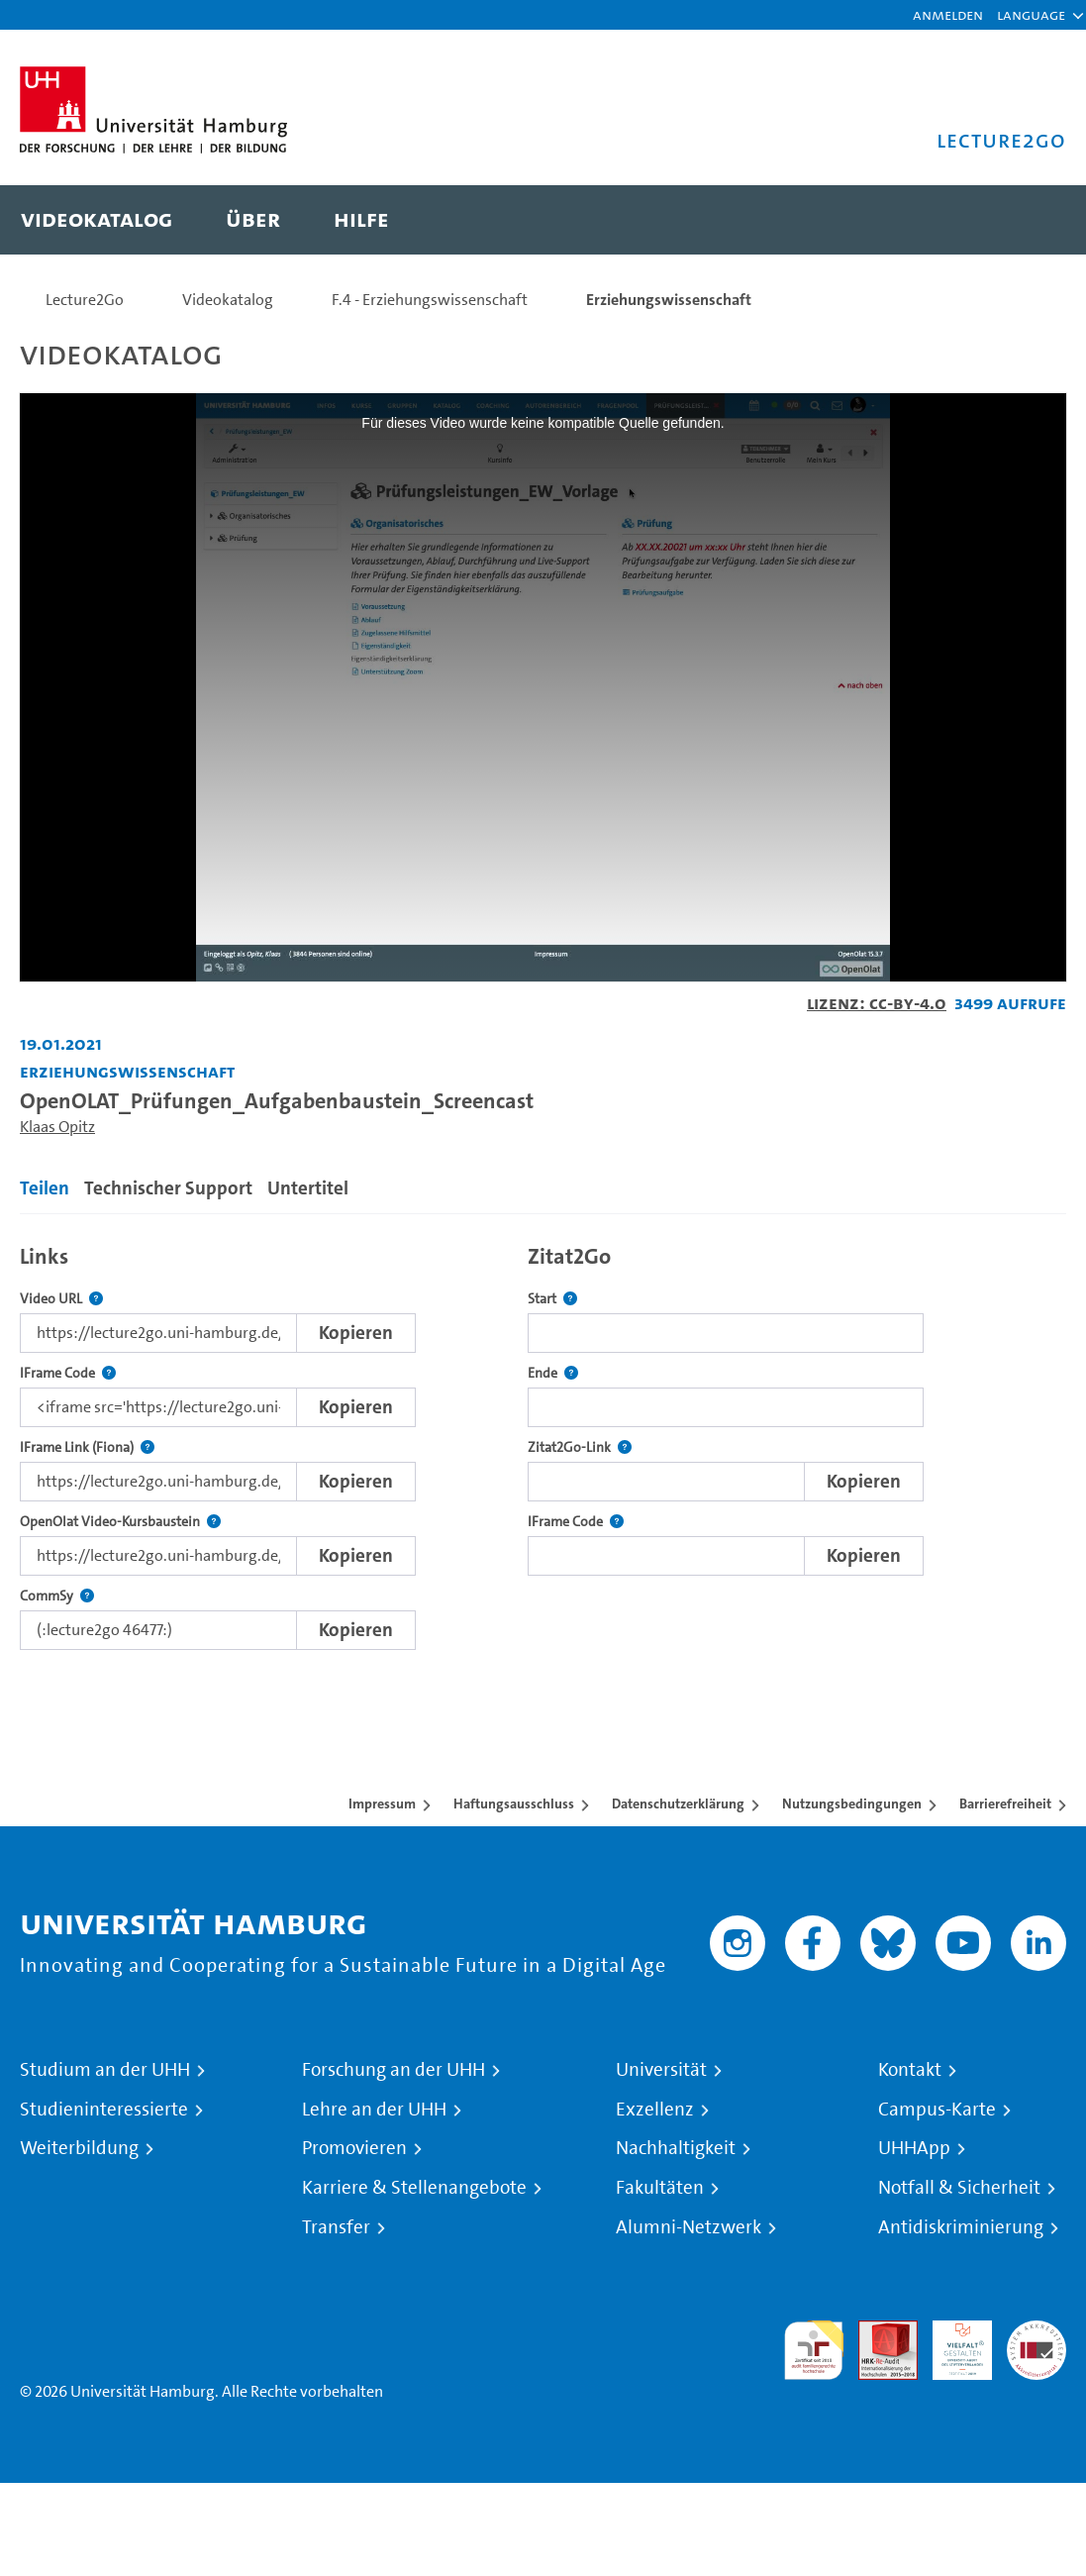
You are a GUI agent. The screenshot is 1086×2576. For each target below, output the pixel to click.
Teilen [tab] (44, 1188)
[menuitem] (96, 220)
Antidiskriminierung (960, 2227)
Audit (877, 2331)
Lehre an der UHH (374, 2109)
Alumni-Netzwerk (688, 2227)
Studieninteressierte (104, 2109)
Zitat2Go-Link (580, 1447)
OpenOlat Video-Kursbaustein (120, 1521)
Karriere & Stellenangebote (414, 2188)
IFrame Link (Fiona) (87, 1447)
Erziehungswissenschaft (668, 299)
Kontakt (909, 2070)
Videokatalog (227, 299)
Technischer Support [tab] (168, 1188)
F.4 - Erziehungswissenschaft (430, 299)
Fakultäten (660, 2188)
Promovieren (354, 2148)
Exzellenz (655, 2109)
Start (552, 1298)
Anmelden (948, 14)
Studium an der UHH (105, 2070)
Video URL (61, 1298)
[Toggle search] (1031, 220)
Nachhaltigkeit (676, 2148)
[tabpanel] (543, 1441)
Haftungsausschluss (513, 1803)
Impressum (382, 1803)
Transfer (336, 2227)
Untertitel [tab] (307, 1188)
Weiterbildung (79, 2148)
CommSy (57, 1596)
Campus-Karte (937, 2109)
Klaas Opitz (57, 1126)
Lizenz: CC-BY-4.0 (876, 1002)
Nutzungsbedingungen (852, 1803)
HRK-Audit (951, 2343)
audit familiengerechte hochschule (813, 2350)
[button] (1031, 15)
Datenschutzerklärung (678, 1803)
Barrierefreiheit (1005, 1803)
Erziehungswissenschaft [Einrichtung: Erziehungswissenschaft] (127, 1071)
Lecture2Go (85, 299)
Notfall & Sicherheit (959, 2188)
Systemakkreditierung (1036, 2331)
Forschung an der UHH (393, 2070)
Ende (553, 1373)
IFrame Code (68, 1373)
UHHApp (914, 2148)
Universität (661, 2070)
